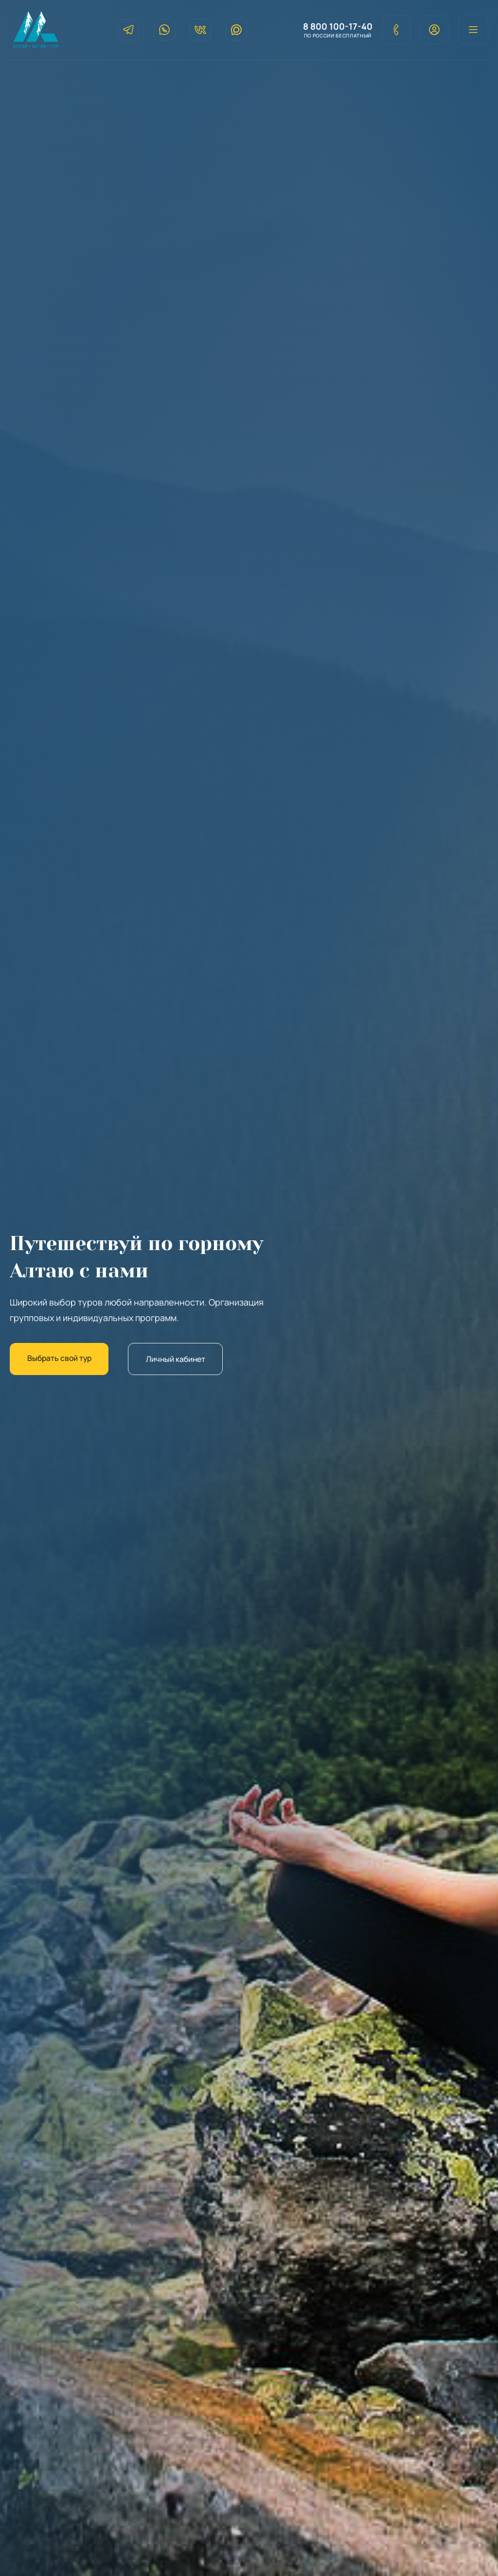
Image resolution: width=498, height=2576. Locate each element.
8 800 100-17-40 (334, 27)
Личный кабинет (184, 1359)
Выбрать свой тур (62, 1358)
